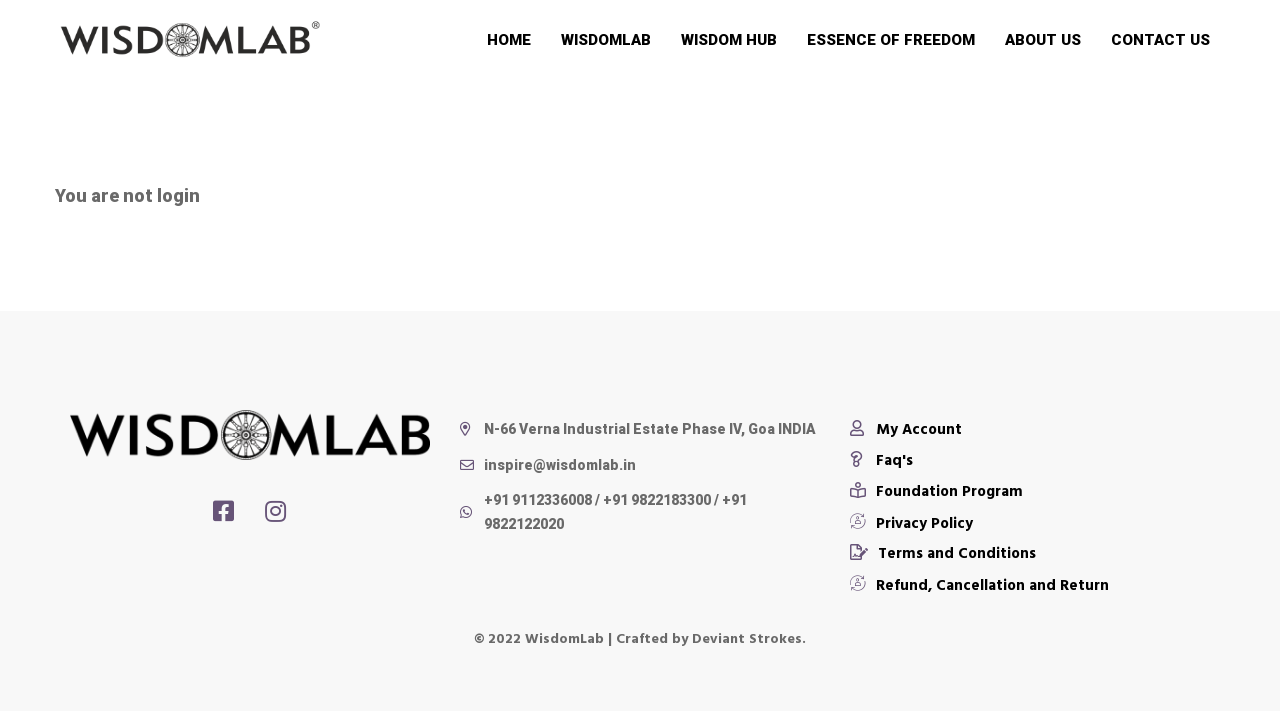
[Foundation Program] (936, 490)
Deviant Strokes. (749, 637)
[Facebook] (223, 511)
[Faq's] (881, 459)
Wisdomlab (606, 40)
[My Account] (906, 428)
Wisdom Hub (729, 40)
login (178, 195)
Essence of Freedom (891, 40)
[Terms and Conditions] (943, 552)
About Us (1043, 40)
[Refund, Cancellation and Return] (979, 583)
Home (509, 40)
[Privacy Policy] (911, 521)
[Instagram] (275, 511)
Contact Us (1160, 40)
